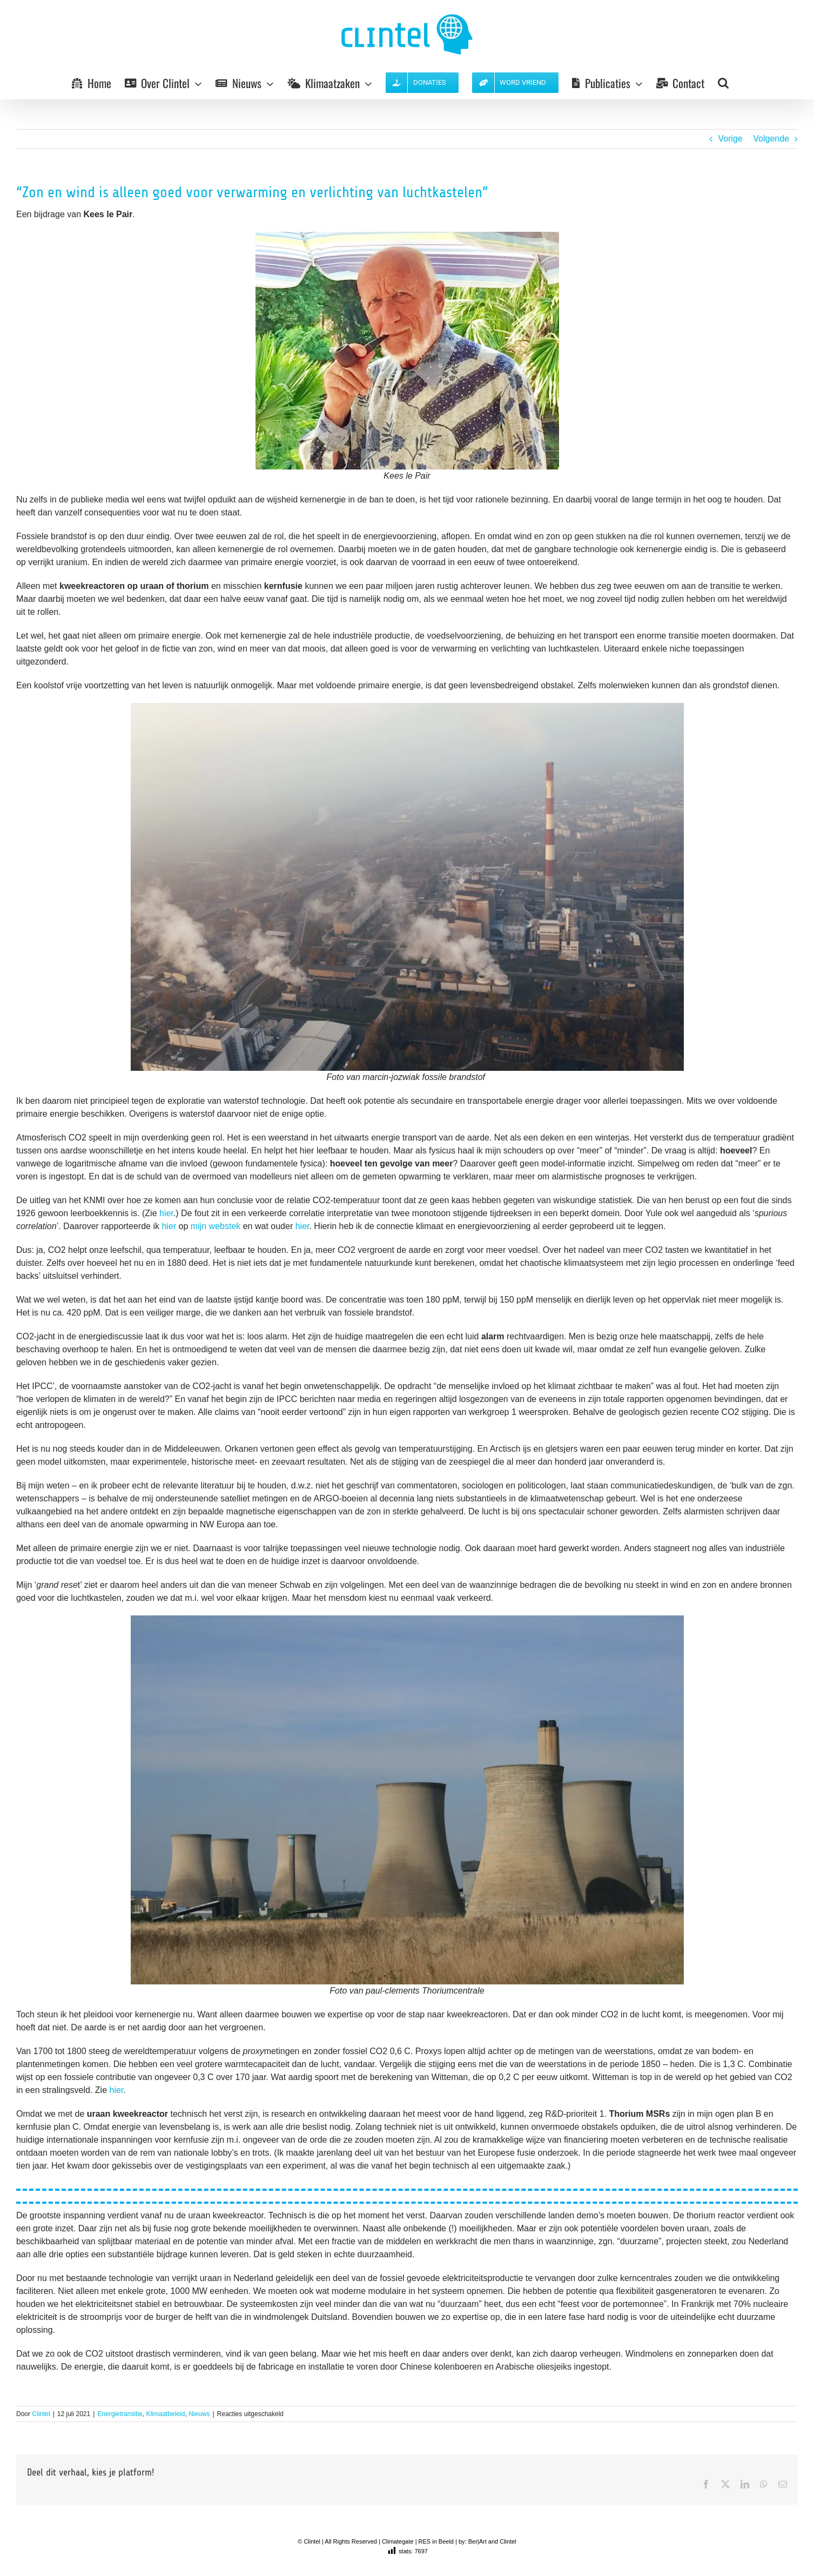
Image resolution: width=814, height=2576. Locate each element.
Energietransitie (119, 2414)
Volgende (771, 138)
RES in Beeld (436, 2541)
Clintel (41, 2414)
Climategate (398, 2541)
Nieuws (199, 2414)
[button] (723, 82)
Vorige (730, 138)
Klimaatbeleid (165, 2414)
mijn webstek (217, 1226)
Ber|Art (477, 2541)
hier (166, 1213)
